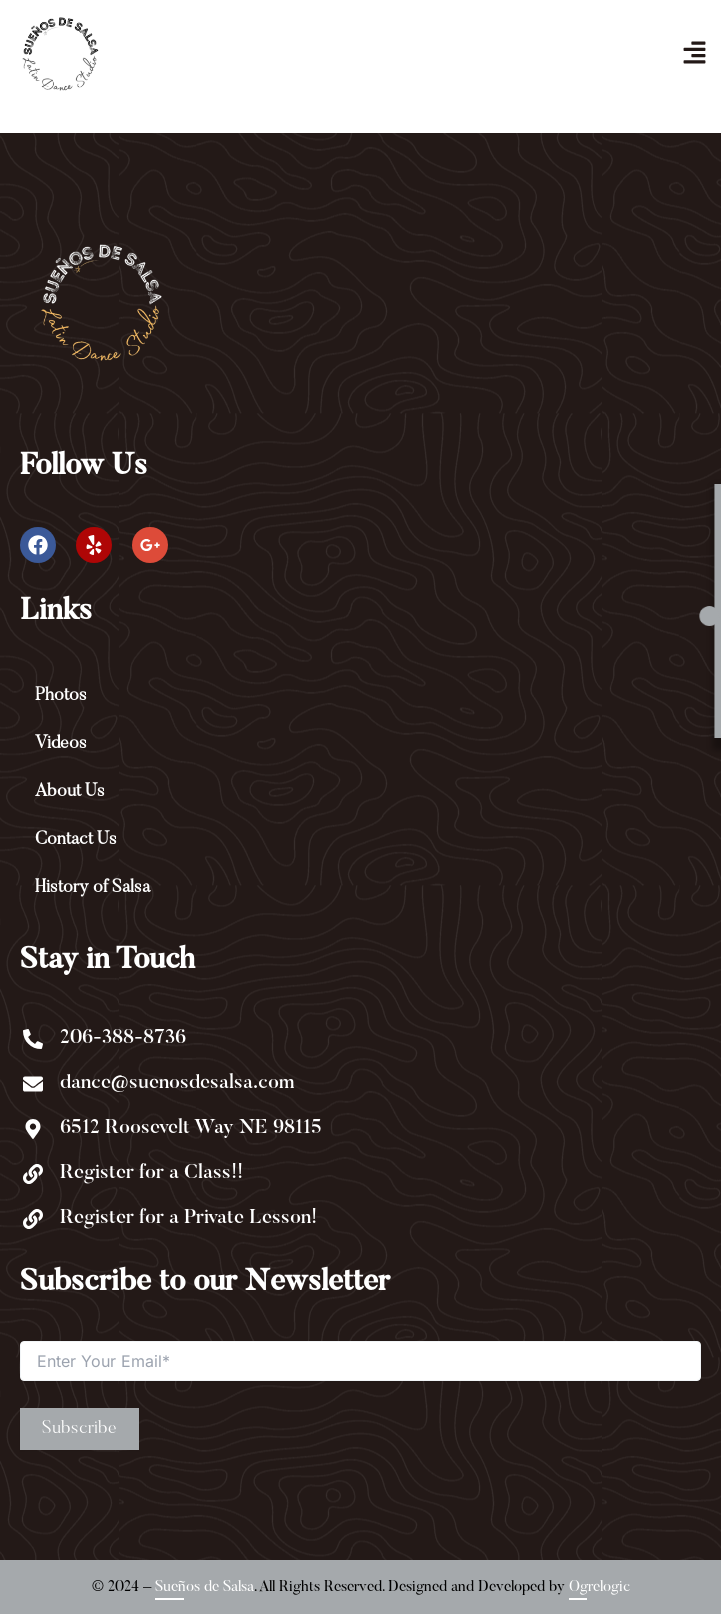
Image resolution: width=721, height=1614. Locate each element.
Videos (61, 744)
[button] (694, 53)
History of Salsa (92, 888)
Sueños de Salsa (204, 1586)
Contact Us (76, 840)
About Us (70, 792)
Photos (61, 696)
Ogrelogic (599, 1586)
